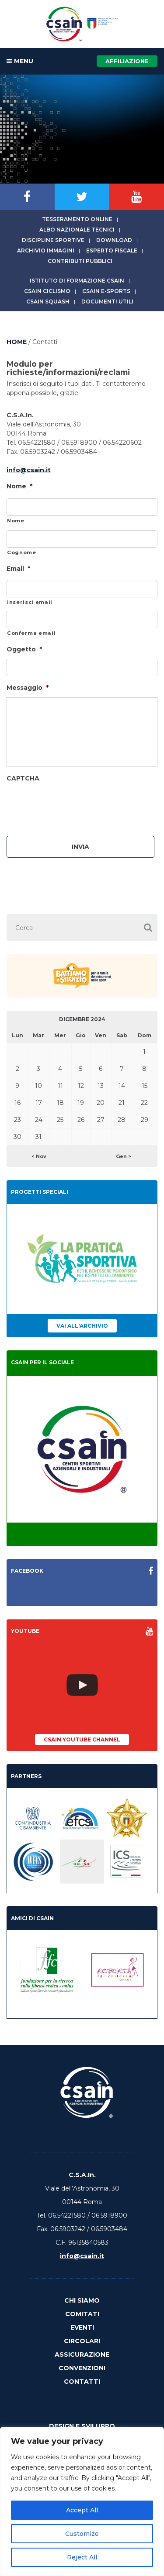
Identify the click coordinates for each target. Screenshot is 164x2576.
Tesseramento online (77, 219)
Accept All (82, 2510)
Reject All (82, 2557)
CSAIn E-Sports (106, 291)
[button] (147, 927)
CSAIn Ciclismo (47, 291)
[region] (82, 2501)
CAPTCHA (23, 778)
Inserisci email (29, 602)
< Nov (38, 1156)
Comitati (82, 2314)
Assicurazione (82, 2354)
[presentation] (73, 805)
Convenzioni (82, 2368)
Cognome (21, 552)
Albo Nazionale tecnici (77, 229)
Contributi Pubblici (80, 261)
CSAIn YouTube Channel (82, 1739)
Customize (82, 2534)
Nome (19, 486)
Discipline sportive (53, 240)
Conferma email (31, 633)
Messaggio (28, 688)
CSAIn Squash (48, 301)
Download (114, 240)
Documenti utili (107, 301)
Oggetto (24, 649)
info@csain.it (29, 470)
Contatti (82, 2381)
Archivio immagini (45, 250)
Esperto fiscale (111, 250)
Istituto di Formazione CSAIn (77, 280)
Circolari (82, 2341)
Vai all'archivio (82, 1325)
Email (18, 568)
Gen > (123, 1156)
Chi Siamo (82, 2300)
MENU (20, 61)
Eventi (82, 2327)
